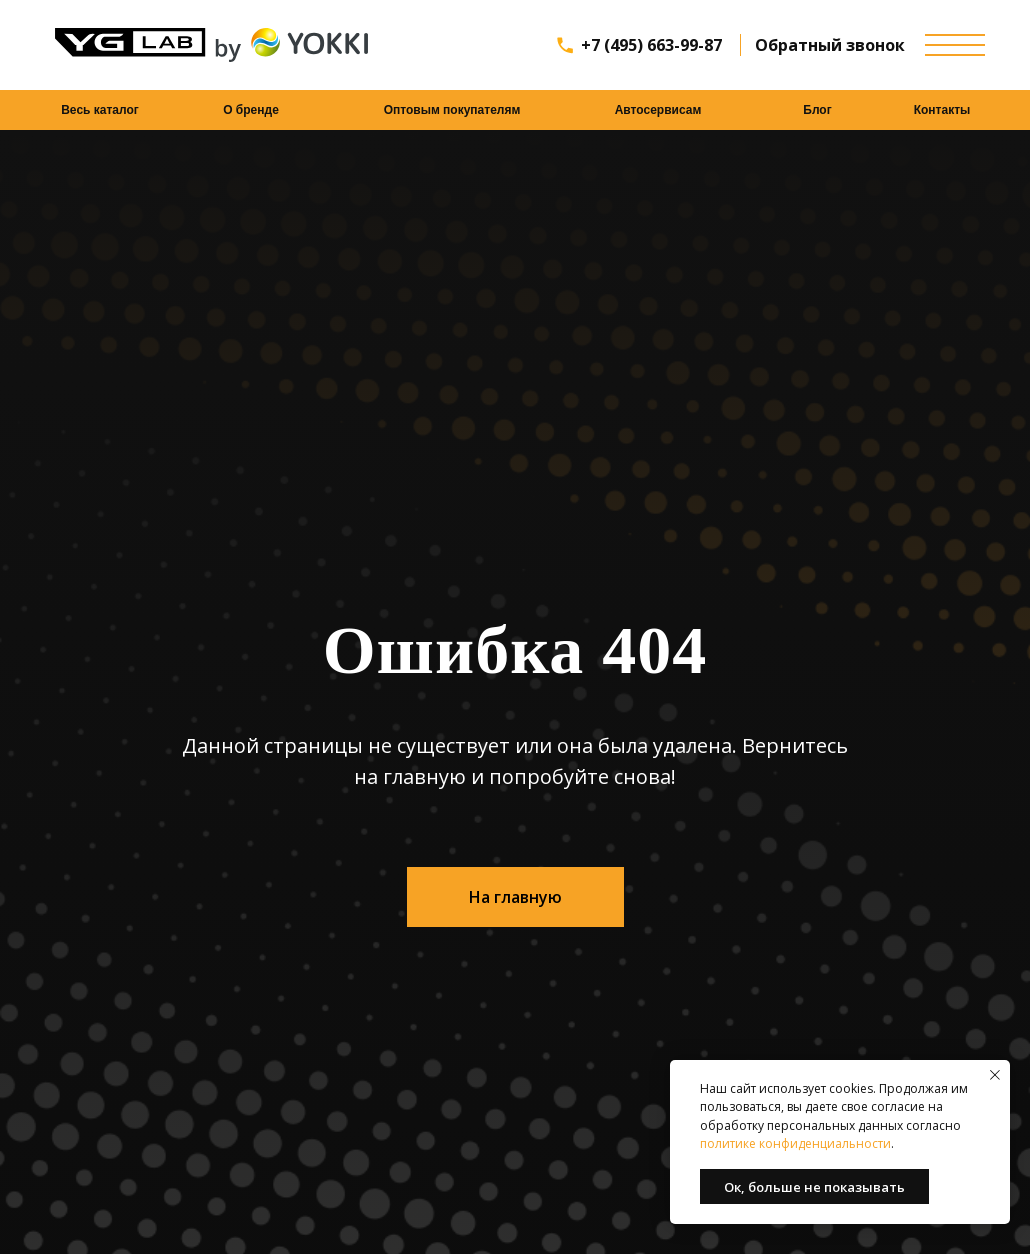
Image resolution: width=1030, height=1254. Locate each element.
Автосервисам (658, 110)
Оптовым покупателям (452, 110)
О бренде (251, 110)
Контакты (942, 110)
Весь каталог (100, 110)
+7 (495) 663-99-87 (651, 45)
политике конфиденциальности (795, 1143)
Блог (817, 110)
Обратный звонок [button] (830, 45)
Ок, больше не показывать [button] (814, 1187)
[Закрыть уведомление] (995, 1075)
